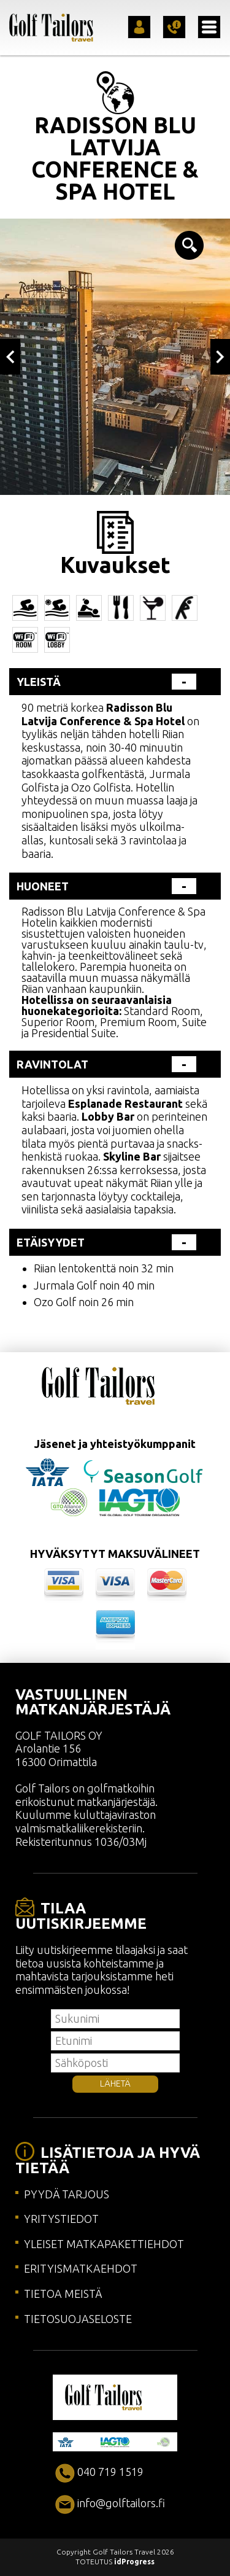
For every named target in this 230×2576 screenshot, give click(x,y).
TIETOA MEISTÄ (63, 2293)
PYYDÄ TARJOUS (66, 2194)
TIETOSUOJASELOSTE (78, 2319)
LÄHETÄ (115, 2083)
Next (220, 357)
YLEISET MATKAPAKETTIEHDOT (104, 2244)
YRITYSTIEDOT (61, 2218)
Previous (10, 357)
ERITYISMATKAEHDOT (80, 2268)
